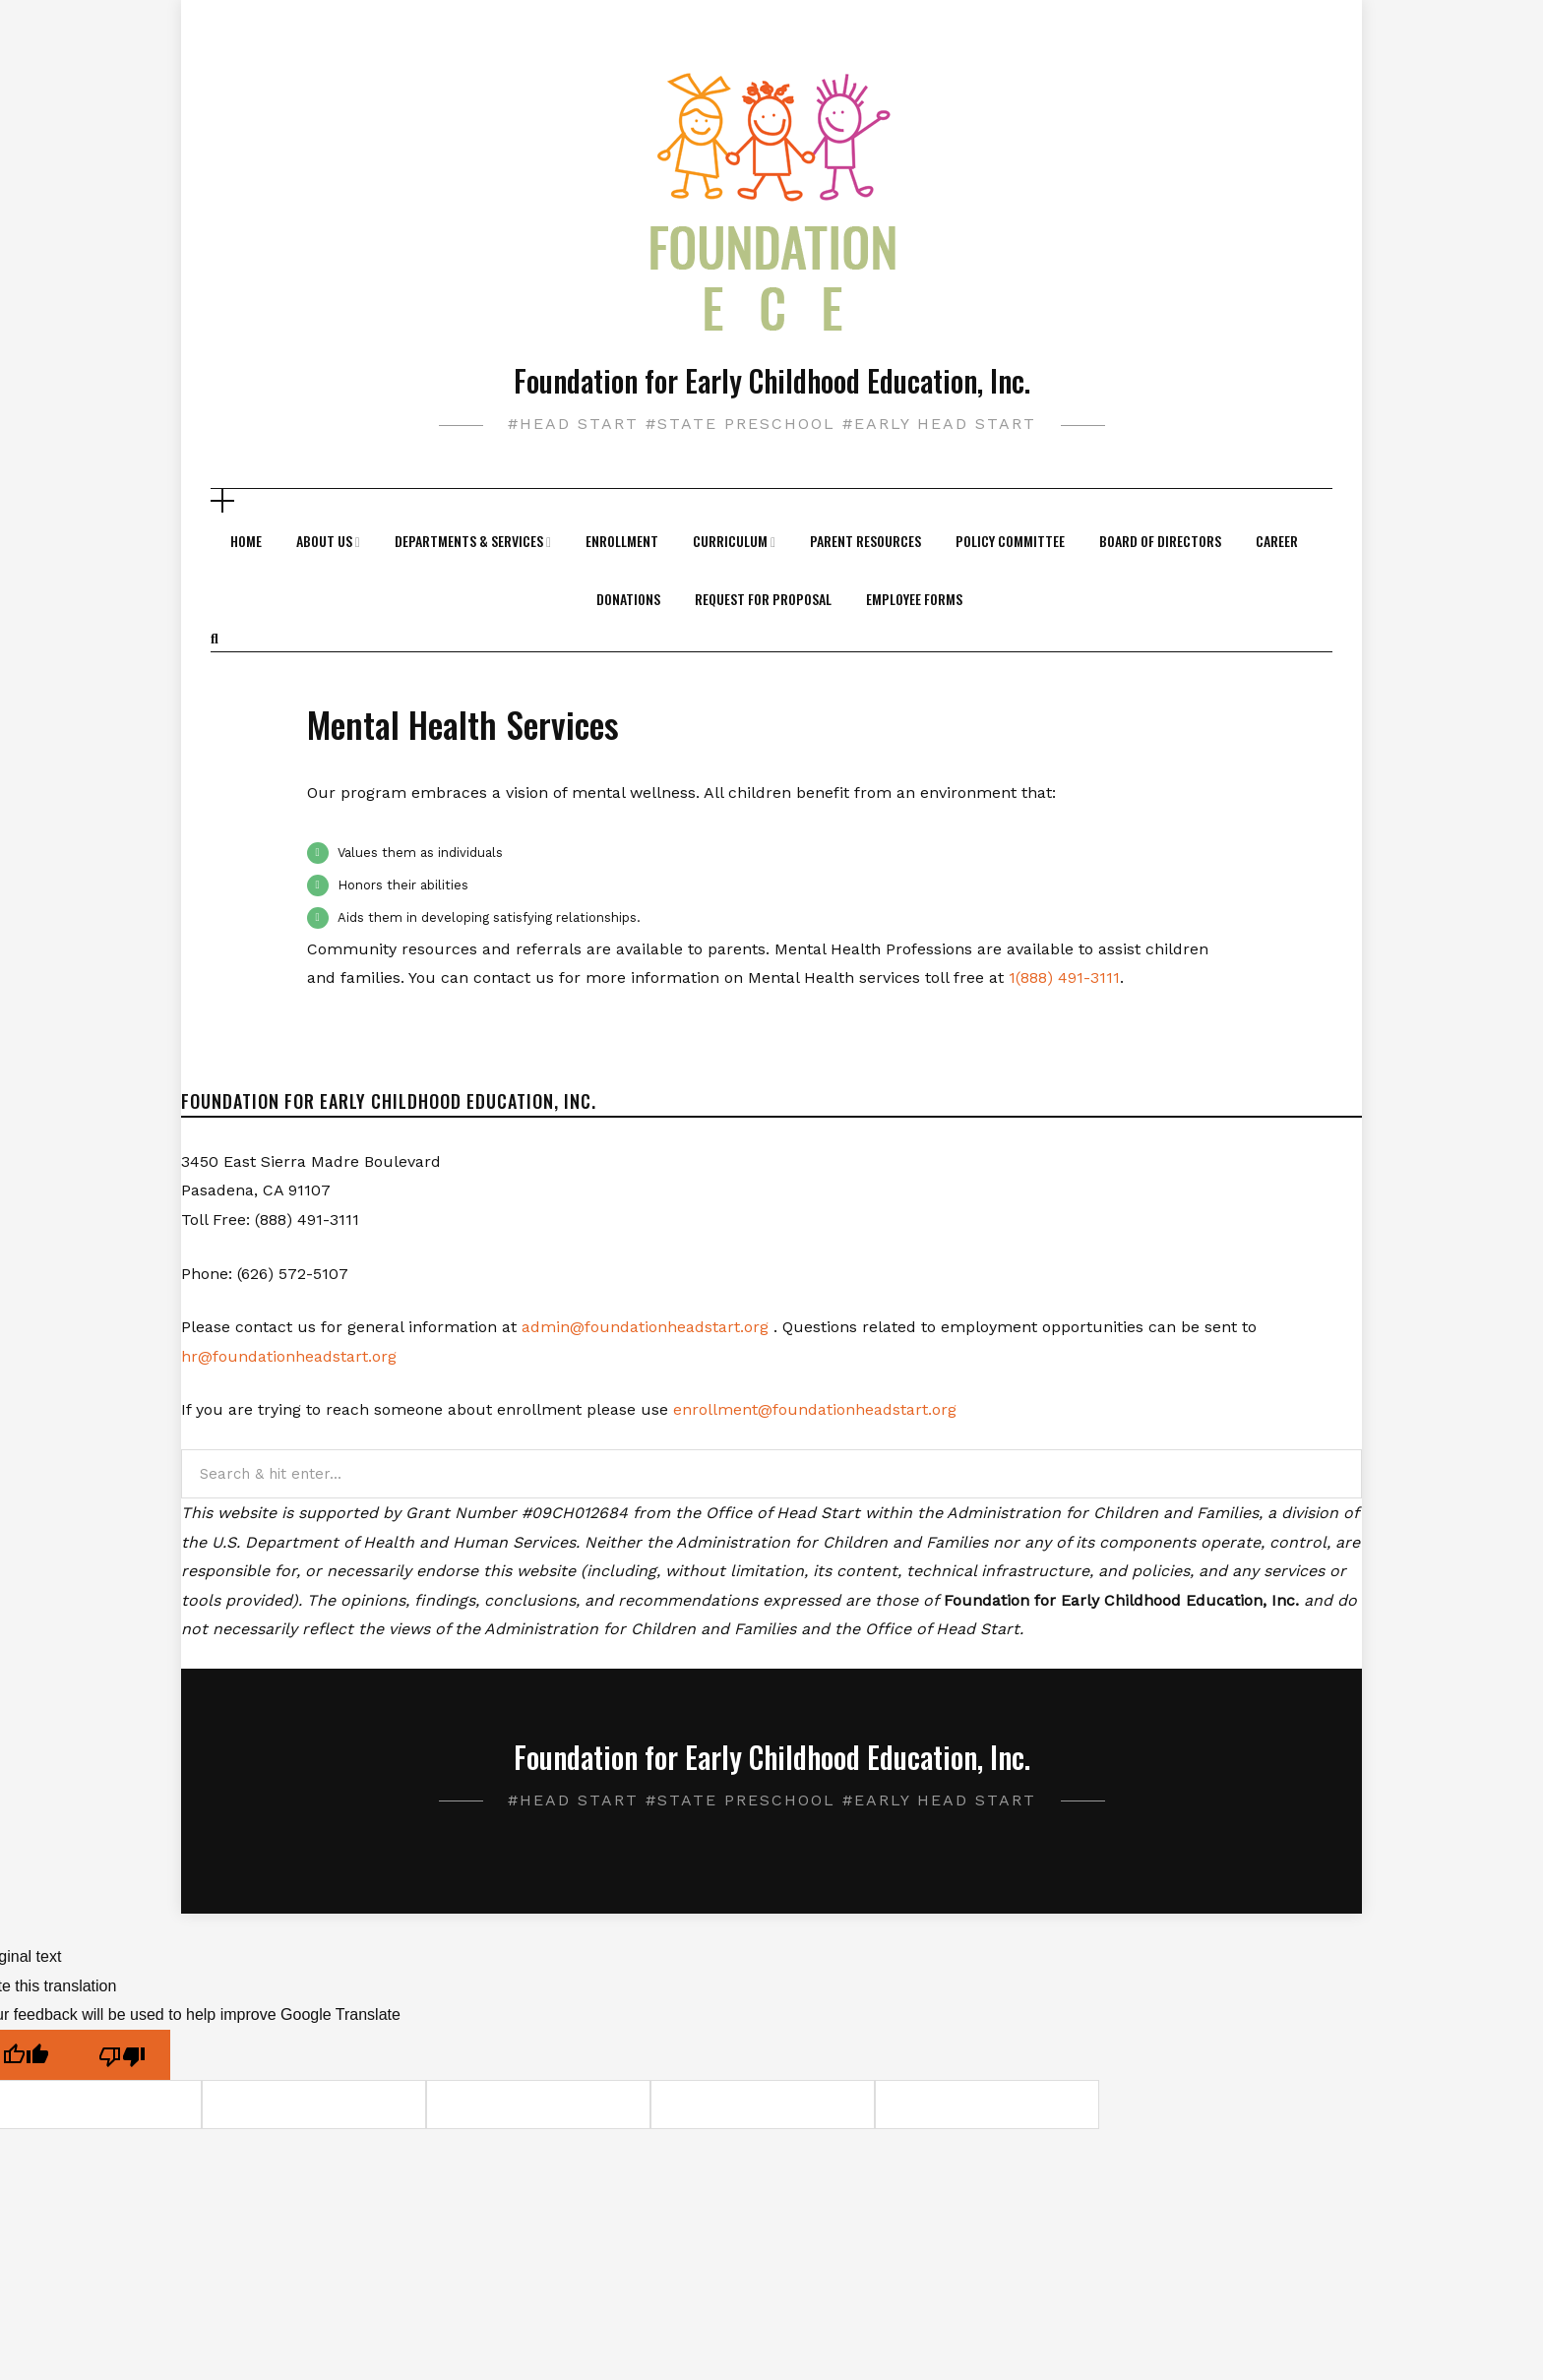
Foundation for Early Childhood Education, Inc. (772, 380)
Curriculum (730, 540)
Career (1277, 540)
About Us (324, 540)
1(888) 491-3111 (1064, 977)
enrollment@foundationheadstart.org (815, 1409)
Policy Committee (1010, 540)
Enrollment (622, 540)
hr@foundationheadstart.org (289, 1356)
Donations (628, 598)
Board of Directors (1160, 540)
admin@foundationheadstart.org (645, 1326)
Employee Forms (914, 598)
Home (246, 540)
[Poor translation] (122, 2055)
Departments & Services (469, 540)
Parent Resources (865, 540)
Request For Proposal (763, 598)
